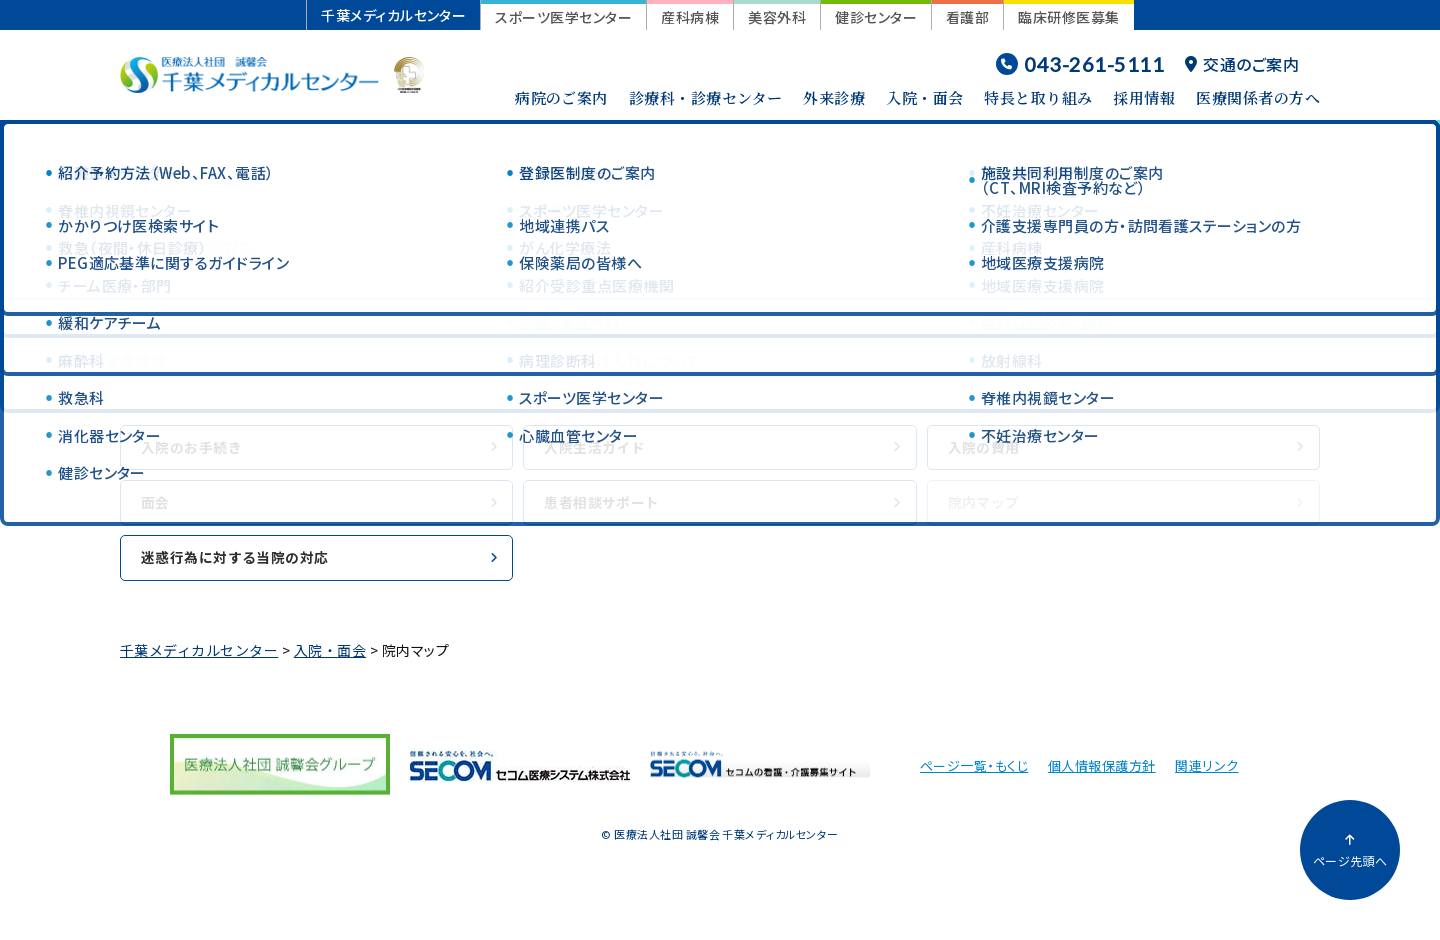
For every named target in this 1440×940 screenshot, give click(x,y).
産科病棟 (690, 17)
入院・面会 (924, 97)
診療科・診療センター (706, 97)
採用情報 (1144, 97)
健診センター (876, 17)
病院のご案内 (561, 97)
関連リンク (1206, 775)
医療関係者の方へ (1258, 97)
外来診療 (834, 97)
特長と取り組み (1038, 97)
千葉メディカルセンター (393, 15)
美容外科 (777, 17)
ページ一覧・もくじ (974, 775)
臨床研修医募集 (1068, 17)
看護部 (967, 17)
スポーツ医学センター (563, 17)
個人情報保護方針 (1102, 775)
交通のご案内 (1242, 64)
